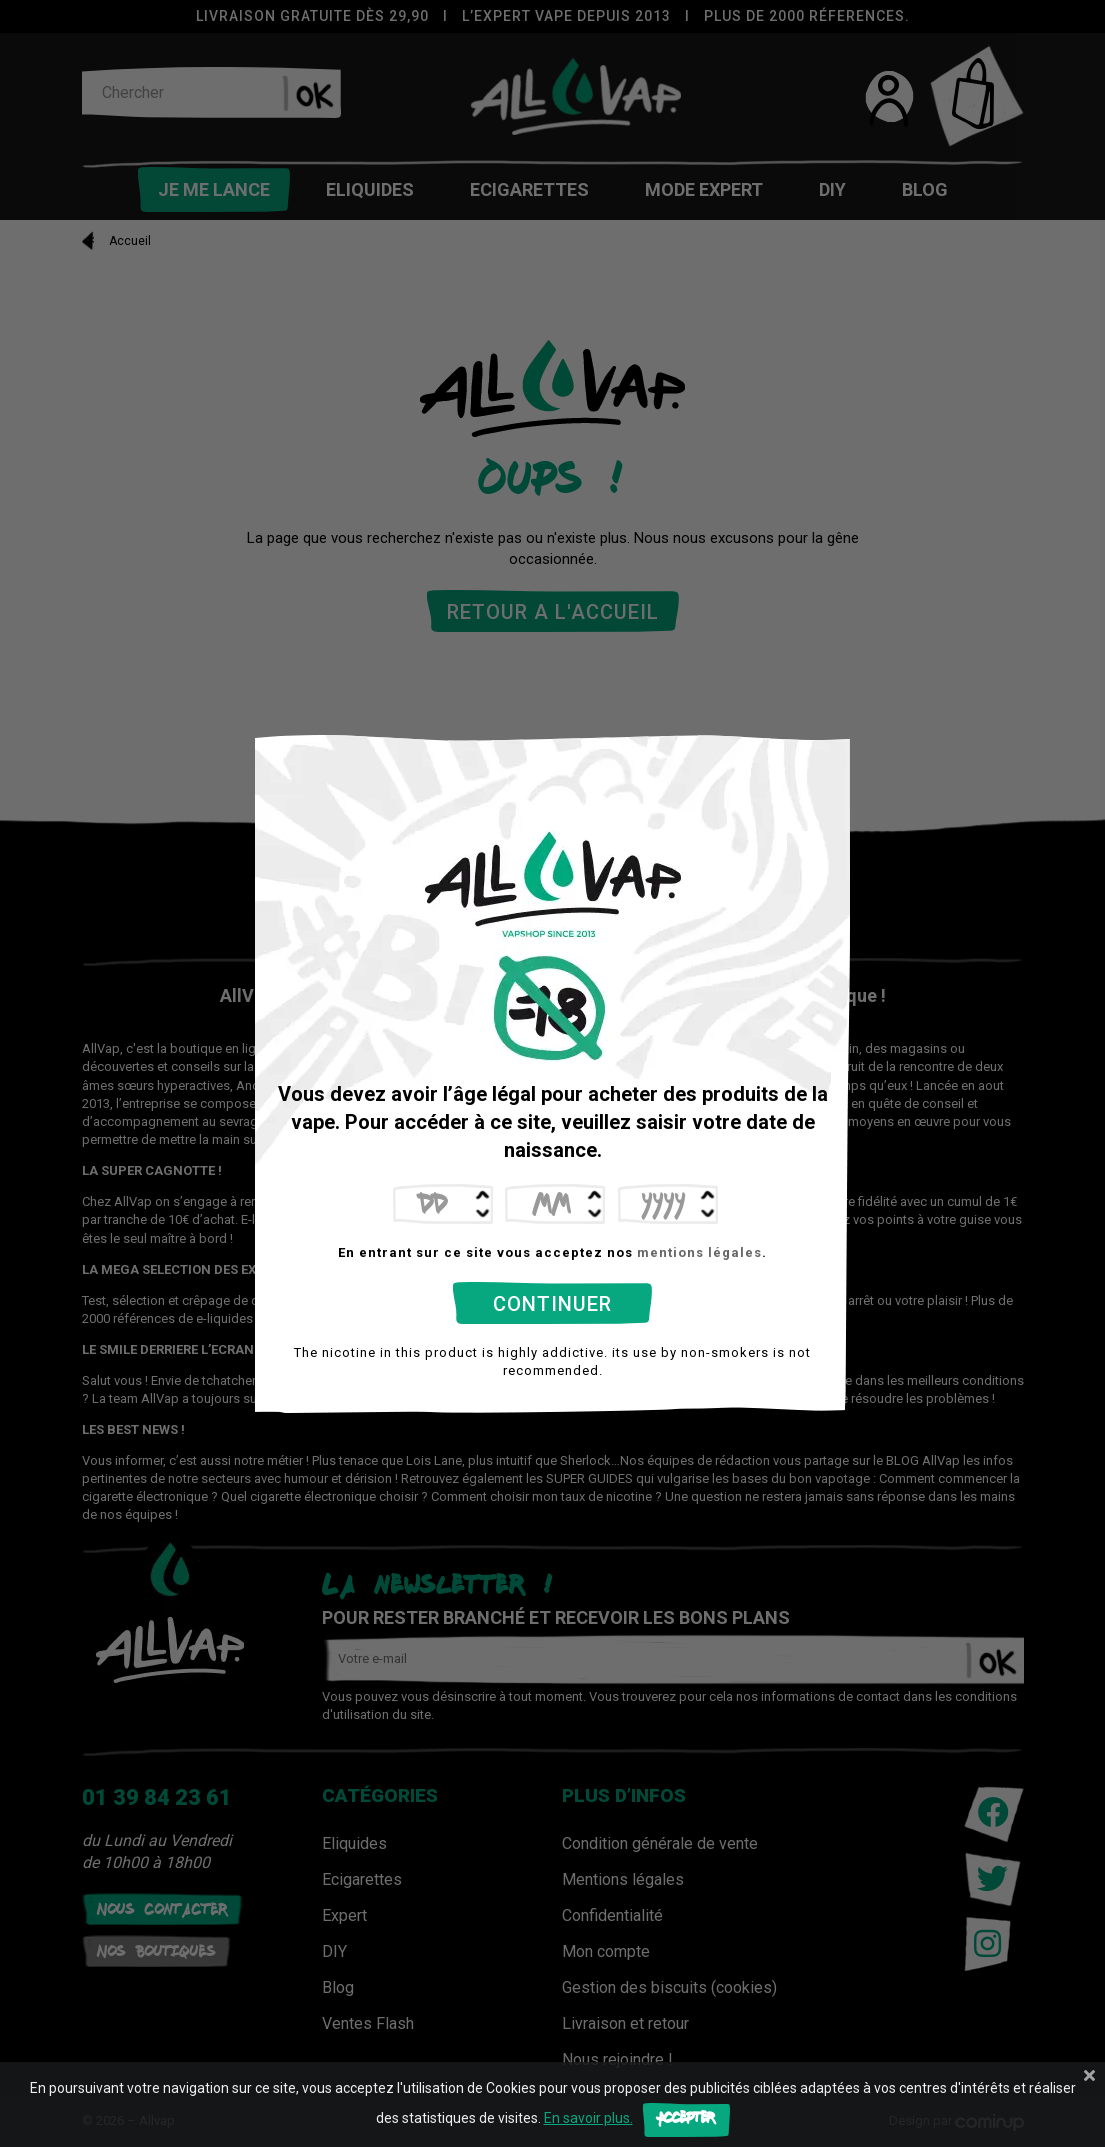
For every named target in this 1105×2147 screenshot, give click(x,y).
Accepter (686, 2119)
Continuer (552, 1304)
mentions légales (699, 1252)
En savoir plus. (588, 2118)
